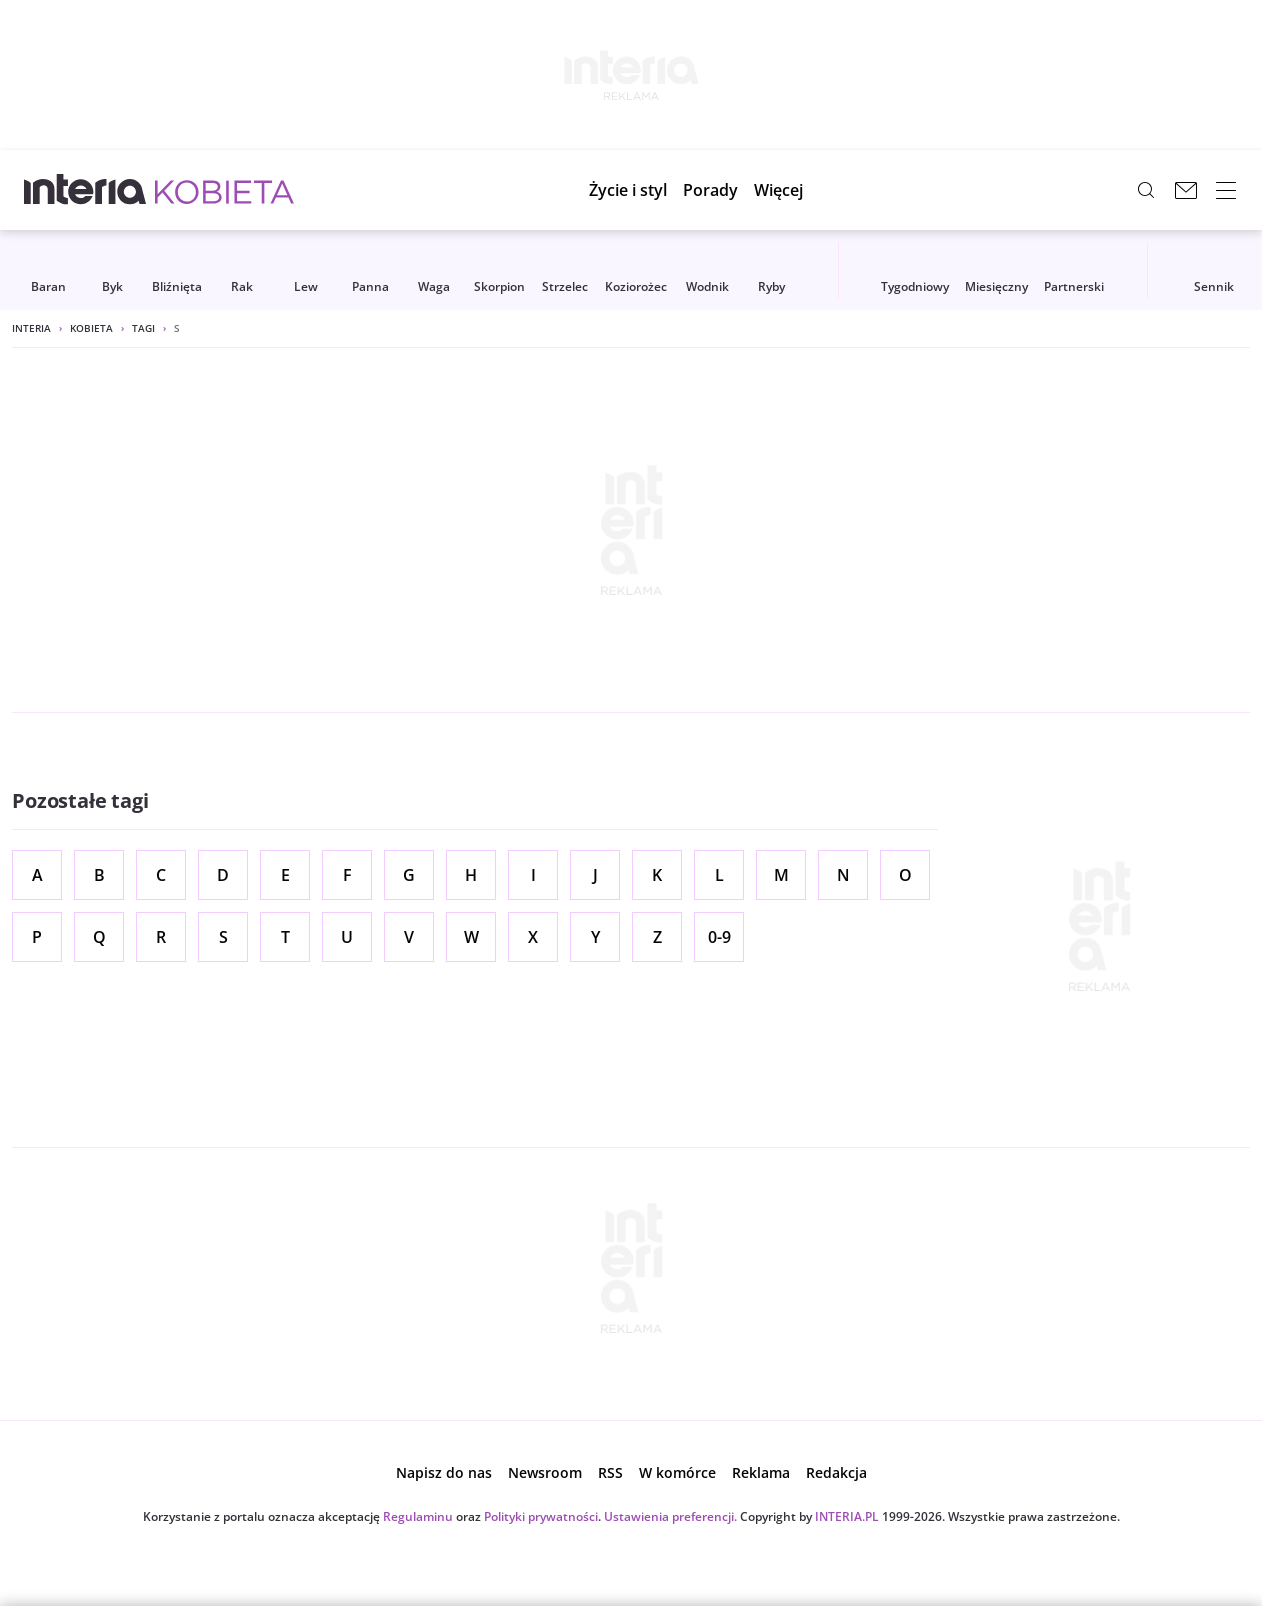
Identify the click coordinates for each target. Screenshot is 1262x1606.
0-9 (719, 937)
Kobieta (91, 328)
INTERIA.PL (847, 1516)
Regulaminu (418, 1516)
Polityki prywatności (541, 1516)
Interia (31, 328)
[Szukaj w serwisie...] (1146, 190)
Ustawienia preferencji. (670, 1516)
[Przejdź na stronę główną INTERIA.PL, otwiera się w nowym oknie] (85, 190)
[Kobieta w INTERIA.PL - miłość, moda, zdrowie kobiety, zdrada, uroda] (224, 190)
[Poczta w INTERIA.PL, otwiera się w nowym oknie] (1186, 190)
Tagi (143, 328)
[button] (792, 190)
